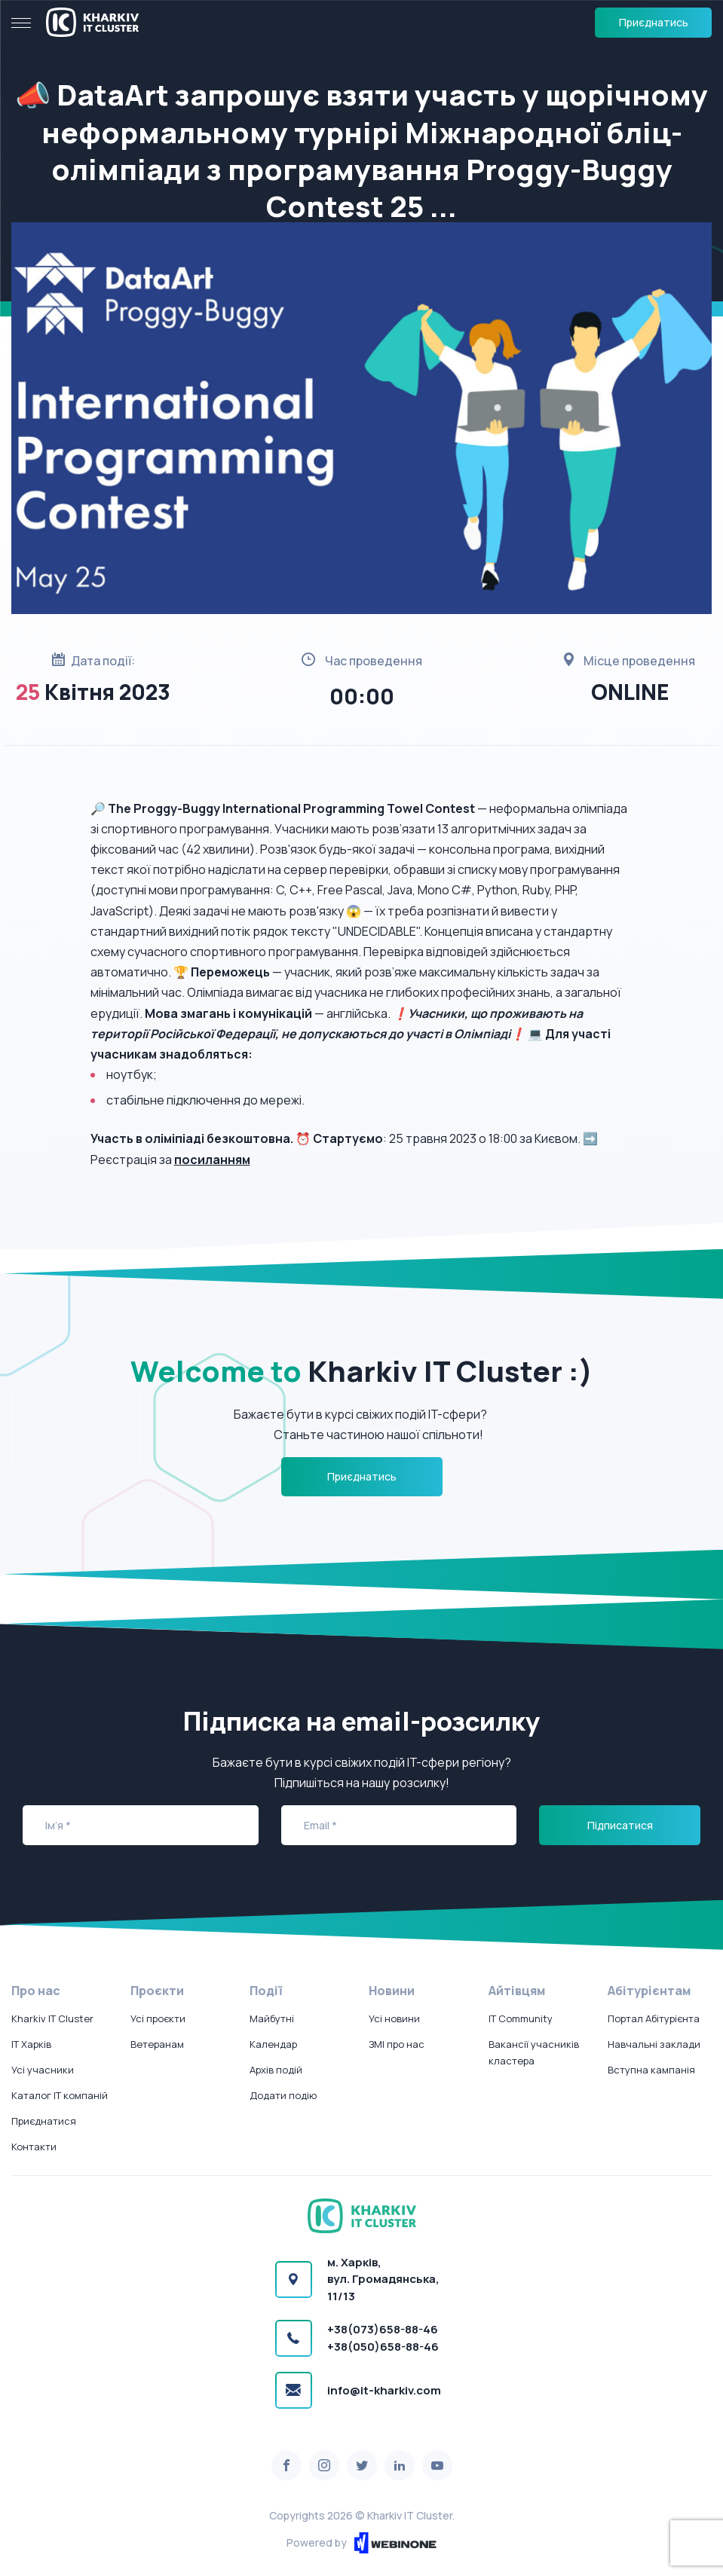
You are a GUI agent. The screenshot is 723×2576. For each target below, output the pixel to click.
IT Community (521, 2018)
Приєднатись (653, 22)
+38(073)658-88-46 (382, 2329)
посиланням (212, 1159)
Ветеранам (157, 2044)
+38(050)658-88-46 (383, 2346)
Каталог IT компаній (59, 2095)
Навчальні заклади (654, 2044)
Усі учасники (42, 2069)
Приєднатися (43, 2121)
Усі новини (394, 2018)
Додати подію (283, 2095)
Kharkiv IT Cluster (52, 2018)
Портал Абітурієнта (654, 2018)
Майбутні (272, 2018)
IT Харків (31, 2044)
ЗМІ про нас (396, 2044)
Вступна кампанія (651, 2069)
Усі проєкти (157, 2018)
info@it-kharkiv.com (384, 2390)
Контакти (34, 2146)
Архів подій (276, 2069)
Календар (273, 2044)
